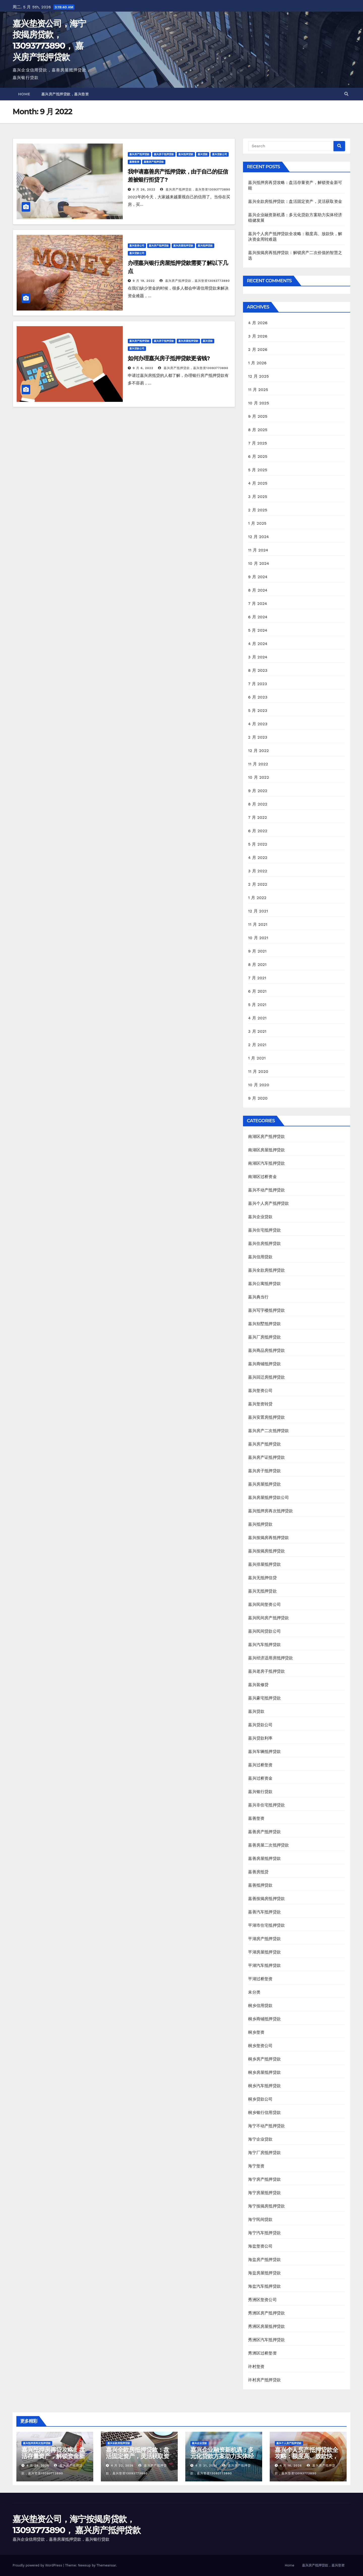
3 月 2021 (257, 1031)
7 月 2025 (257, 443)
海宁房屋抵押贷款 (264, 2192)
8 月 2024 (257, 590)
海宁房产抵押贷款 (264, 2179)
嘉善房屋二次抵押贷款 (268, 1845)
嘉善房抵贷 (258, 1871)
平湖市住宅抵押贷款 (266, 1925)
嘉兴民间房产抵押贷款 (268, 1617)
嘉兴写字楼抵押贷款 (266, 1310)
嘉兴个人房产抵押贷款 (268, 1203)
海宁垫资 (256, 2166)
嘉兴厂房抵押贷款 (264, 1337)
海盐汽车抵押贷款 (264, 2286)
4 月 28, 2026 (37, 2465)
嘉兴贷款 (203, 154)
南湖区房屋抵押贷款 (266, 1149)
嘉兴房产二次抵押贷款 (268, 1430)
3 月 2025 (257, 496)
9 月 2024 (257, 576)
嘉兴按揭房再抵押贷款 (268, 1537)
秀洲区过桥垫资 (262, 2353)
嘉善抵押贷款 (260, 1885)
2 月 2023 (257, 737)
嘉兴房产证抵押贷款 (266, 1457)
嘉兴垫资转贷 (260, 1404)
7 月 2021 (257, 977)
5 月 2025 (257, 469)
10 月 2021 (258, 937)
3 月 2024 (257, 657)
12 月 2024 (258, 536)
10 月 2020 (258, 1084)
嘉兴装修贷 (258, 1684)
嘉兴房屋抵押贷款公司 (268, 1497)
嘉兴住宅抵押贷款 (264, 1230)
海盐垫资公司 (260, 2246)
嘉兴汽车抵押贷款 (264, 1644)
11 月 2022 (258, 764)
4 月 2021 (257, 1018)
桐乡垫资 (256, 2032)
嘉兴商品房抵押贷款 (266, 1350)
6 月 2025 (257, 456)
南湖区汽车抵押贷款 (266, 1163)
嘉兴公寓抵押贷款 (264, 1283)
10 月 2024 (258, 563)
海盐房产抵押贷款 (264, 2259)
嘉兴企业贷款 (260, 1216)
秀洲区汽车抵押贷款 (266, 2339)
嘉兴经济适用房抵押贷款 (270, 1658)
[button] (346, 94)
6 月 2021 (257, 991)
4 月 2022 (257, 857)
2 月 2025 (257, 510)
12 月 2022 (258, 750)
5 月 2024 (257, 630)
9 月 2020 (257, 1098)
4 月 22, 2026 (122, 2465)
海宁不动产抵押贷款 (266, 2125)
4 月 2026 (257, 322)
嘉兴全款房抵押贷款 (266, 1270)
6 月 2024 (257, 616)
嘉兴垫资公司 (136, 245)
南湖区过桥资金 (262, 1176)
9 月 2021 (257, 951)
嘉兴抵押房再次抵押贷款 (270, 1510)
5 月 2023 (257, 710)
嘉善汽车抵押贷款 (264, 1912)
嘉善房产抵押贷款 (154, 161)
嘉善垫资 (134, 161)
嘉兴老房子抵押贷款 (266, 1671)
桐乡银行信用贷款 (264, 2112)
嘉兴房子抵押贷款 (164, 154)
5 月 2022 (257, 844)
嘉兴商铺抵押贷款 (264, 1363)
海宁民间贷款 (260, 2219)
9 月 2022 (257, 790)
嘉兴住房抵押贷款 (264, 1243)
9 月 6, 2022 (143, 368)
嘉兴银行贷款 (260, 1791)
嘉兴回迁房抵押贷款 (266, 1377)
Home (24, 94)
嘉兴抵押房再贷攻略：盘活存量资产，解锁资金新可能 (53, 2456)
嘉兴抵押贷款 (185, 154)
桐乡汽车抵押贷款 (264, 2085)
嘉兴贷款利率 (260, 1738)
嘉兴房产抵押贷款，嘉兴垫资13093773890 (195, 189)
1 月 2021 (257, 1058)
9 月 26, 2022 (144, 189)
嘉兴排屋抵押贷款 (264, 1564)
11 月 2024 (258, 550)
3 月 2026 (257, 336)
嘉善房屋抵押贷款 (264, 1858)
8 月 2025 (257, 429)
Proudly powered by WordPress (38, 2565)
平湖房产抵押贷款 (264, 1938)
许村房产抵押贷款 (264, 2379)
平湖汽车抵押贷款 (264, 1965)
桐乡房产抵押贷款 (264, 2059)
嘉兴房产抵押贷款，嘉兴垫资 (65, 94)
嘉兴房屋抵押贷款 (183, 245)
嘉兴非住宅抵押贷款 (266, 1805)
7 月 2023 (257, 683)
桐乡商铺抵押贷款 (264, 2019)
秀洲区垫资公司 (262, 2299)
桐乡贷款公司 (260, 2099)
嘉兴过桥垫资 (260, 1764)
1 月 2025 (257, 523)
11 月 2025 (258, 389)
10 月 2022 (258, 777)
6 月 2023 (257, 697)
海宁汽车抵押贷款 (264, 2232)
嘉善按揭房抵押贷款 (266, 1898)
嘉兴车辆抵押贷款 (264, 1751)
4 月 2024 (257, 643)
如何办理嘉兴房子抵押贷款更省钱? (169, 358)
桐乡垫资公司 (260, 2045)
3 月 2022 (257, 871)
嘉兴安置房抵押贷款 (266, 1417)
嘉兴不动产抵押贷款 (266, 1190)
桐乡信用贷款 (260, 2005)
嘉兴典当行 (258, 1297)
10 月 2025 (258, 403)
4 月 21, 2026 (206, 2465)
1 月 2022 (257, 897)
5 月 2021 (257, 1004)
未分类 (254, 1992)
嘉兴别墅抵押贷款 (264, 1323)
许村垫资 (256, 2366)
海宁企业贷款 (260, 2139)
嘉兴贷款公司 (219, 154)
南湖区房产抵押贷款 (266, 1136)
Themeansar (106, 2565)
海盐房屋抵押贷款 (264, 2273)
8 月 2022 (257, 804)
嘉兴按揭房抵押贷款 (266, 1551)
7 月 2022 (257, 817)
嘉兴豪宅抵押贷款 (264, 1698)
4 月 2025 (257, 483)
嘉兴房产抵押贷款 (139, 154)
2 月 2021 (257, 1044)
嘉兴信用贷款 (260, 1256)
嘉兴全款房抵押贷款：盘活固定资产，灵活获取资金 (295, 201)
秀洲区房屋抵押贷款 (266, 2326)
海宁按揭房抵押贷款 (266, 2206)
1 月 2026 (257, 362)
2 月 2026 (257, 349)
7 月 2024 (257, 603)
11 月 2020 (258, 1071)
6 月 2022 (257, 830)
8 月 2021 (257, 964)
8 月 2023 (257, 670)
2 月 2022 (257, 884)
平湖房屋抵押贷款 (264, 1952)
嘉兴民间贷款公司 (264, 1631)
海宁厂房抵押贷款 (264, 2152)
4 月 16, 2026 (291, 2465)
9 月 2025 (257, 416)
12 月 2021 (258, 911)
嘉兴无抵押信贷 (262, 1577)
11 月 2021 (257, 924)
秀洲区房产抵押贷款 (266, 2313)
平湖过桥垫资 (260, 1978)
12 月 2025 (258, 376)
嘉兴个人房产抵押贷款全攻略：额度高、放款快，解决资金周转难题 (306, 2456)
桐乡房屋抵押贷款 (264, 2072)
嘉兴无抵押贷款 (262, 1591)
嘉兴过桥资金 (260, 1778)
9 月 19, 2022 (144, 281)
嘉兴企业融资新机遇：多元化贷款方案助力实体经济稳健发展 (222, 2456)
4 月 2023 (257, 723)
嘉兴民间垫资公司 (264, 1604)
